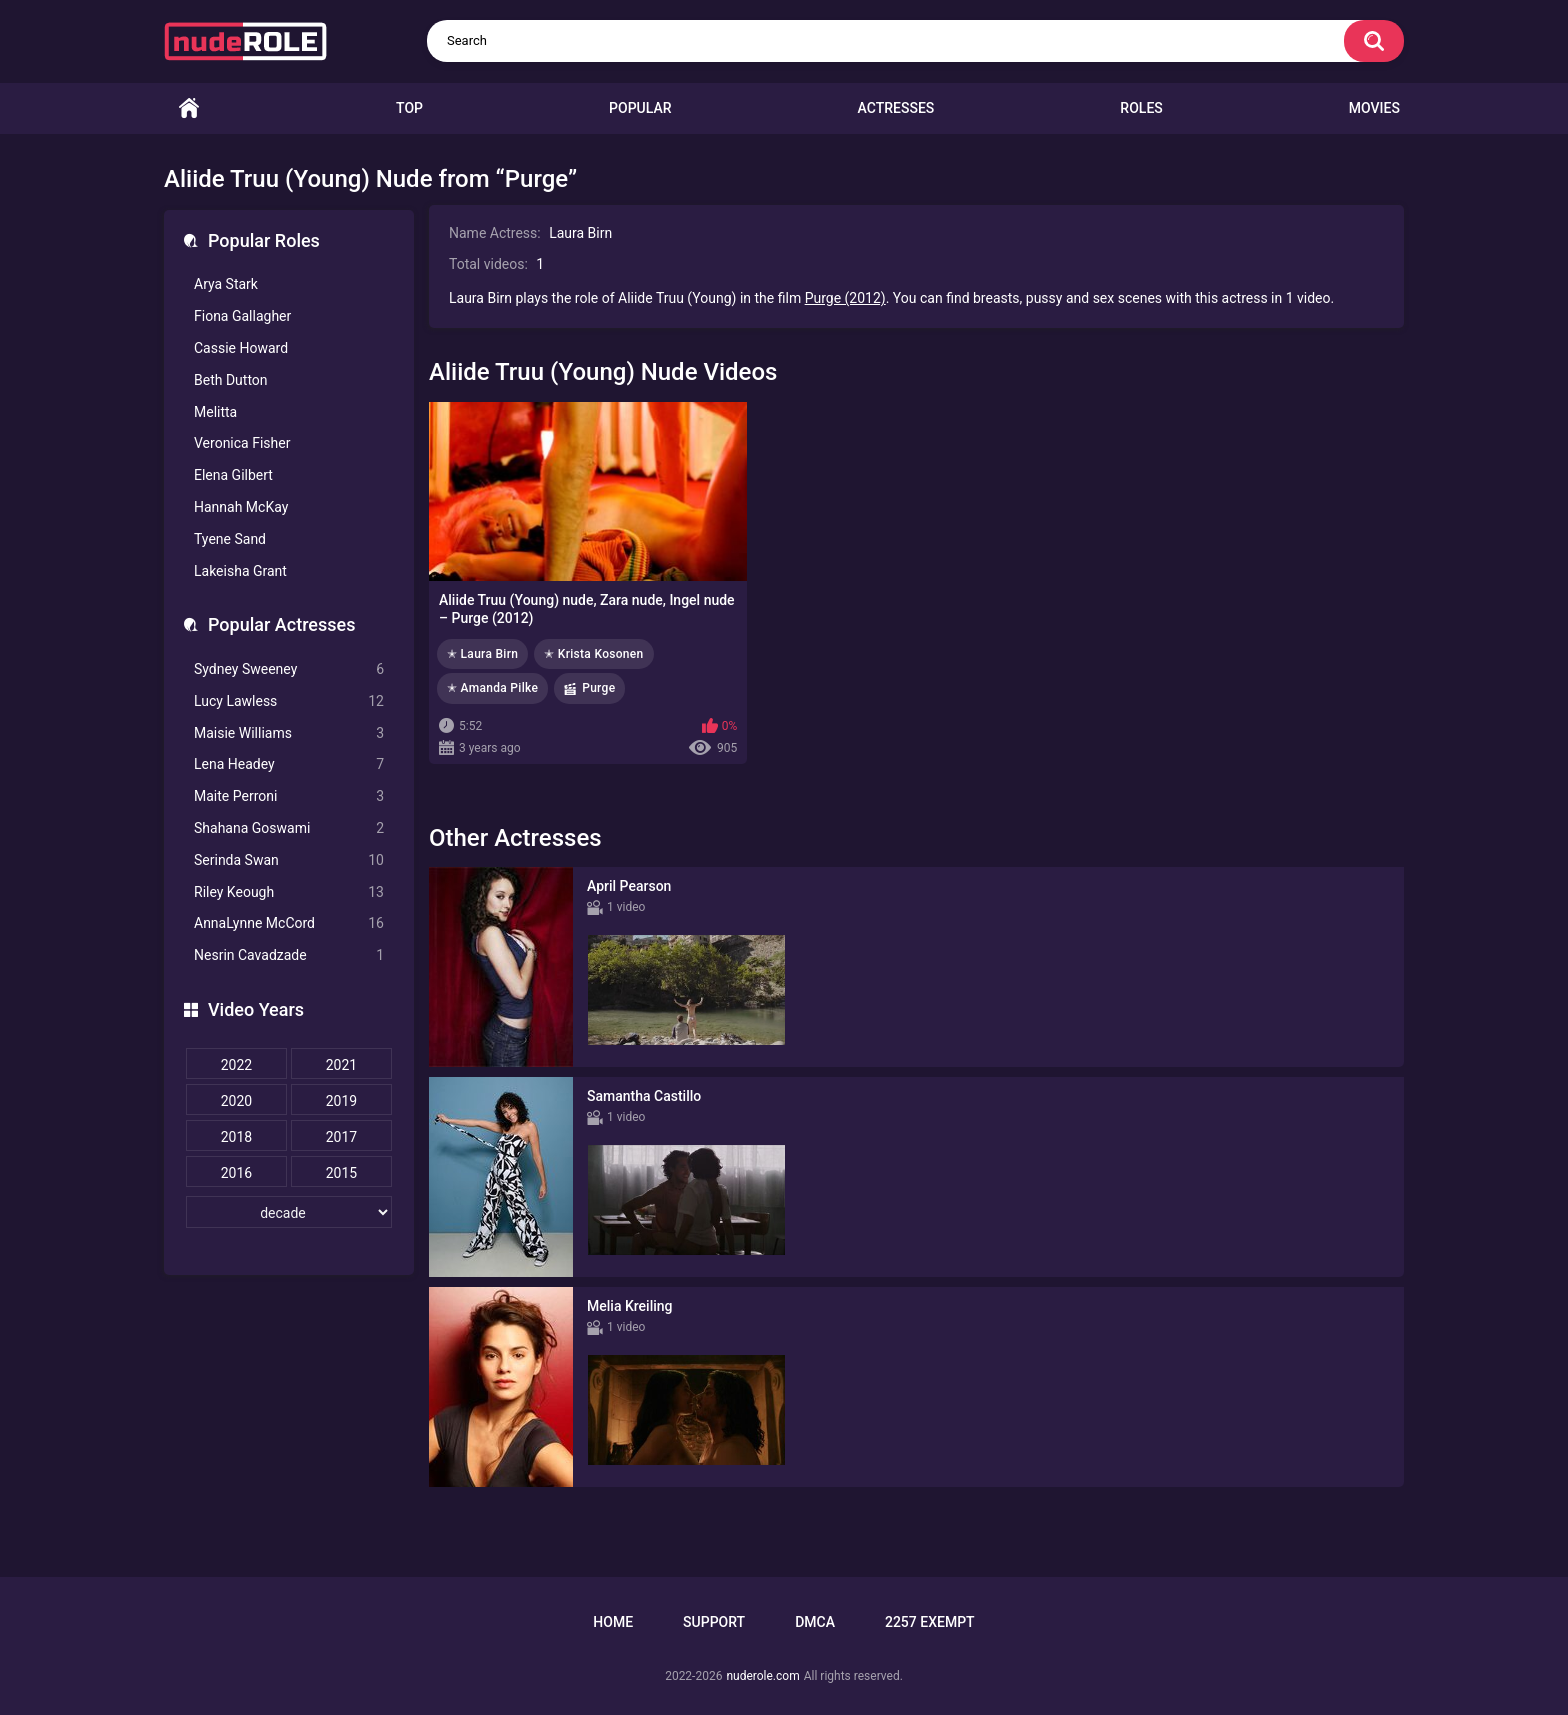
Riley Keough (289, 892)
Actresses (896, 108)
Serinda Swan (289, 860)
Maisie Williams (289, 733)
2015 (341, 1173)
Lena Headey (289, 764)
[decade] (289, 1212)
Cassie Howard (241, 348)
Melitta (215, 412)
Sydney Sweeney (289, 669)
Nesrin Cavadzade (289, 955)
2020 (236, 1101)
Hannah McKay (241, 507)
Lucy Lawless (289, 701)
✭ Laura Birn (482, 654)
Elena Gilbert (233, 475)
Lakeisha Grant (240, 571)
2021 (341, 1065)
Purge (598, 688)
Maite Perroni (289, 796)
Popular (640, 108)
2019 (341, 1101)
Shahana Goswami (289, 828)
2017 (341, 1137)
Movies (1374, 108)
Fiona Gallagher (242, 316)
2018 (236, 1137)
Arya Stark (226, 284)
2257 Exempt (930, 1622)
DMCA (815, 1622)
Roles (1141, 108)
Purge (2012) (845, 298)
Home (189, 108)
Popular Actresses (281, 624)
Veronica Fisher (242, 443)
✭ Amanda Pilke (492, 688)
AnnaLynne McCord (289, 923)
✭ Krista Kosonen (593, 654)
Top (409, 108)
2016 (236, 1173)
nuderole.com (762, 1676)
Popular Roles (264, 240)
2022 (236, 1065)
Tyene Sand (230, 539)
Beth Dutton (231, 380)
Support (714, 1622)
